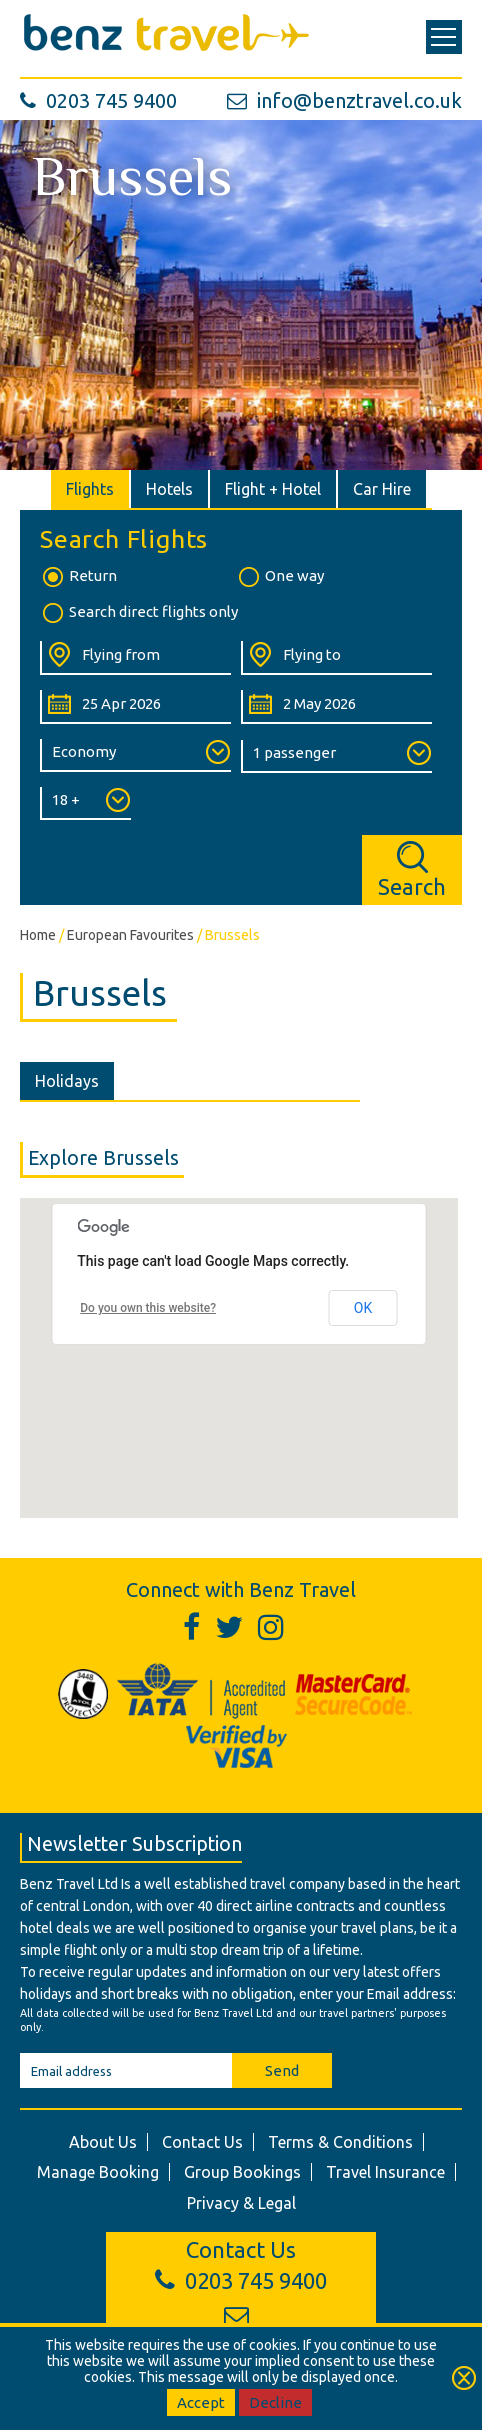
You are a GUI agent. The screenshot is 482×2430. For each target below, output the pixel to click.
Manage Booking (98, 2172)
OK (363, 1308)
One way (280, 577)
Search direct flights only (139, 613)
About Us (103, 2142)
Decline (275, 2402)
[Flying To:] (336, 658)
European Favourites (130, 935)
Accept (201, 2402)
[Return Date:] (336, 707)
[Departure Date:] (135, 707)
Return (78, 577)
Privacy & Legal (241, 2203)
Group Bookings (242, 2172)
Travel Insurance (385, 2172)
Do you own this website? (148, 1308)
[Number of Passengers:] (336, 756)
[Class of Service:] (135, 755)
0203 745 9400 (98, 100)
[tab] (91, 489)
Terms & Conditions (340, 2142)
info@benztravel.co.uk (344, 100)
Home (38, 935)
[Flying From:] (135, 658)
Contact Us (202, 2142)
